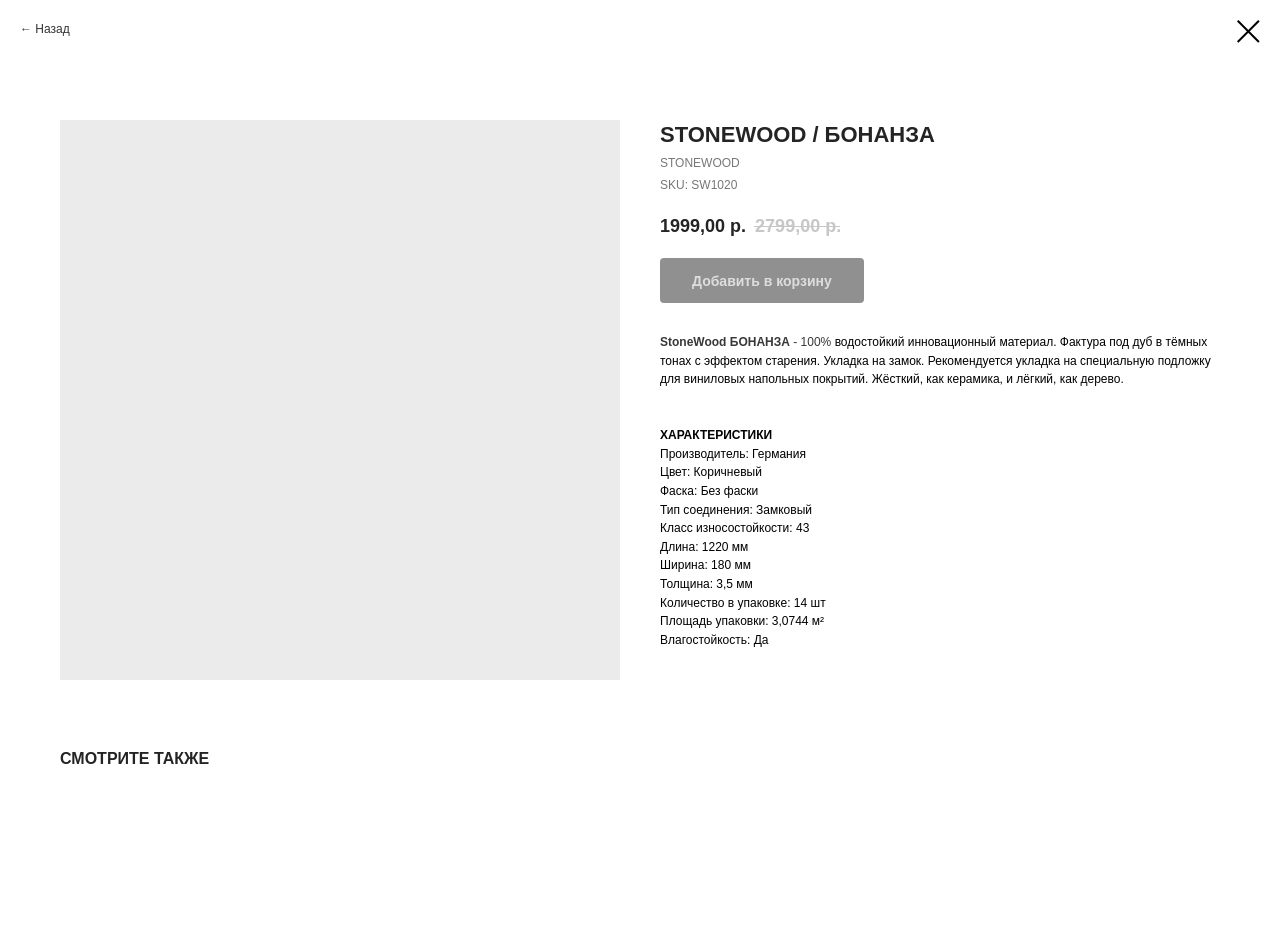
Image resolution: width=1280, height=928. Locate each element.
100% (816, 342)
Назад (52, 29)
